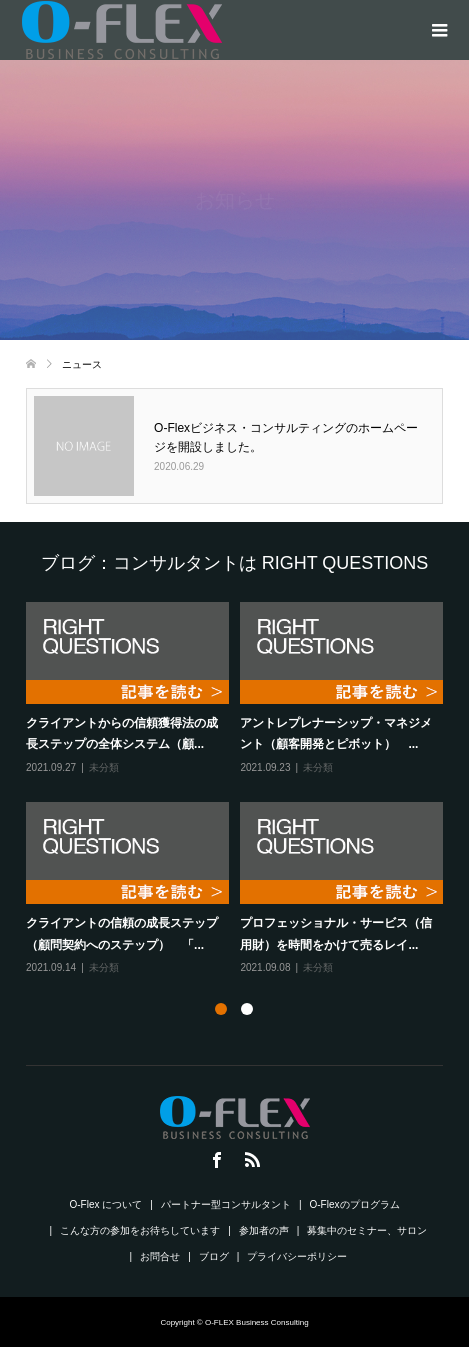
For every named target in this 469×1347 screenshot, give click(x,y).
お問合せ (160, 1256)
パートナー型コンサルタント (226, 1204)
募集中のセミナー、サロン (367, 1230)
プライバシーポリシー (297, 1256)
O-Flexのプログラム (355, 1204)
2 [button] (247, 1009)
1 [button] (221, 1009)
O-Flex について (106, 1204)
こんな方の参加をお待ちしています (140, 1230)
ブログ (214, 1256)
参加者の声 (264, 1230)
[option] (240, 789)
